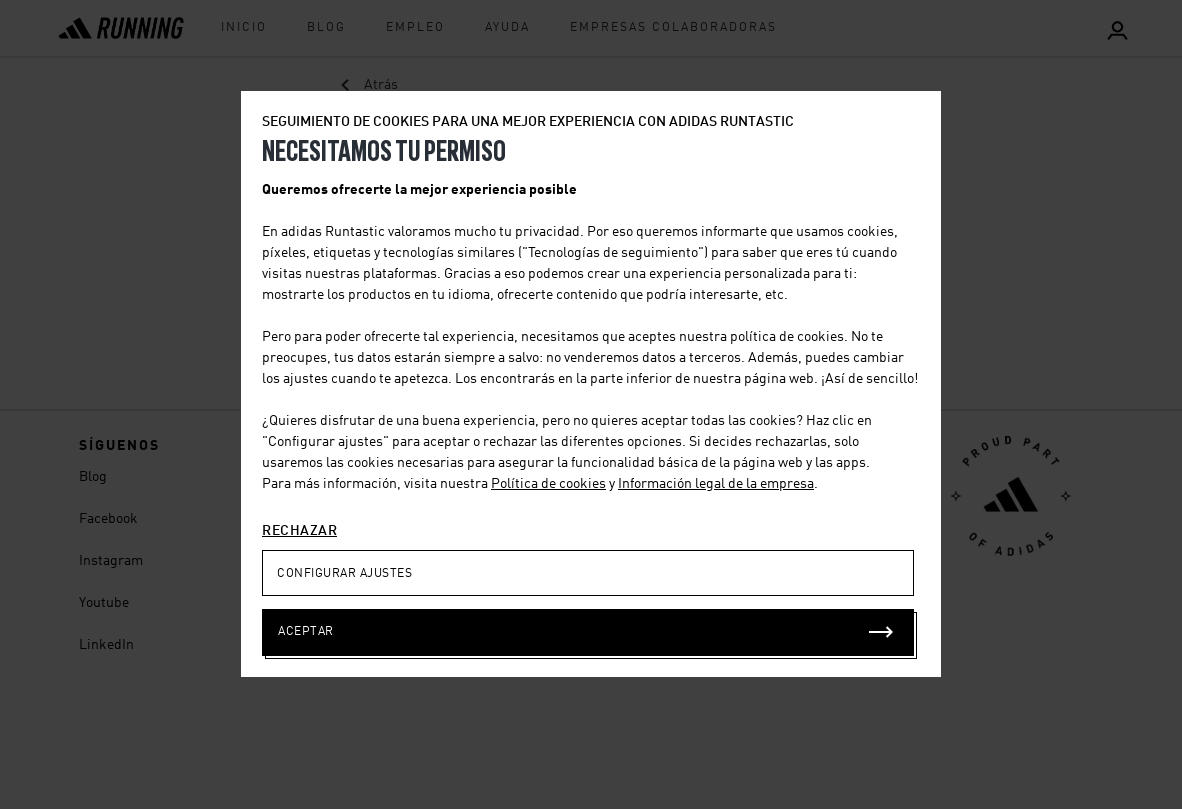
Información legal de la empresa (716, 484)
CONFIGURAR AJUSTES (344, 574)
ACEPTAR (306, 632)
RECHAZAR (299, 531)
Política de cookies (548, 484)
